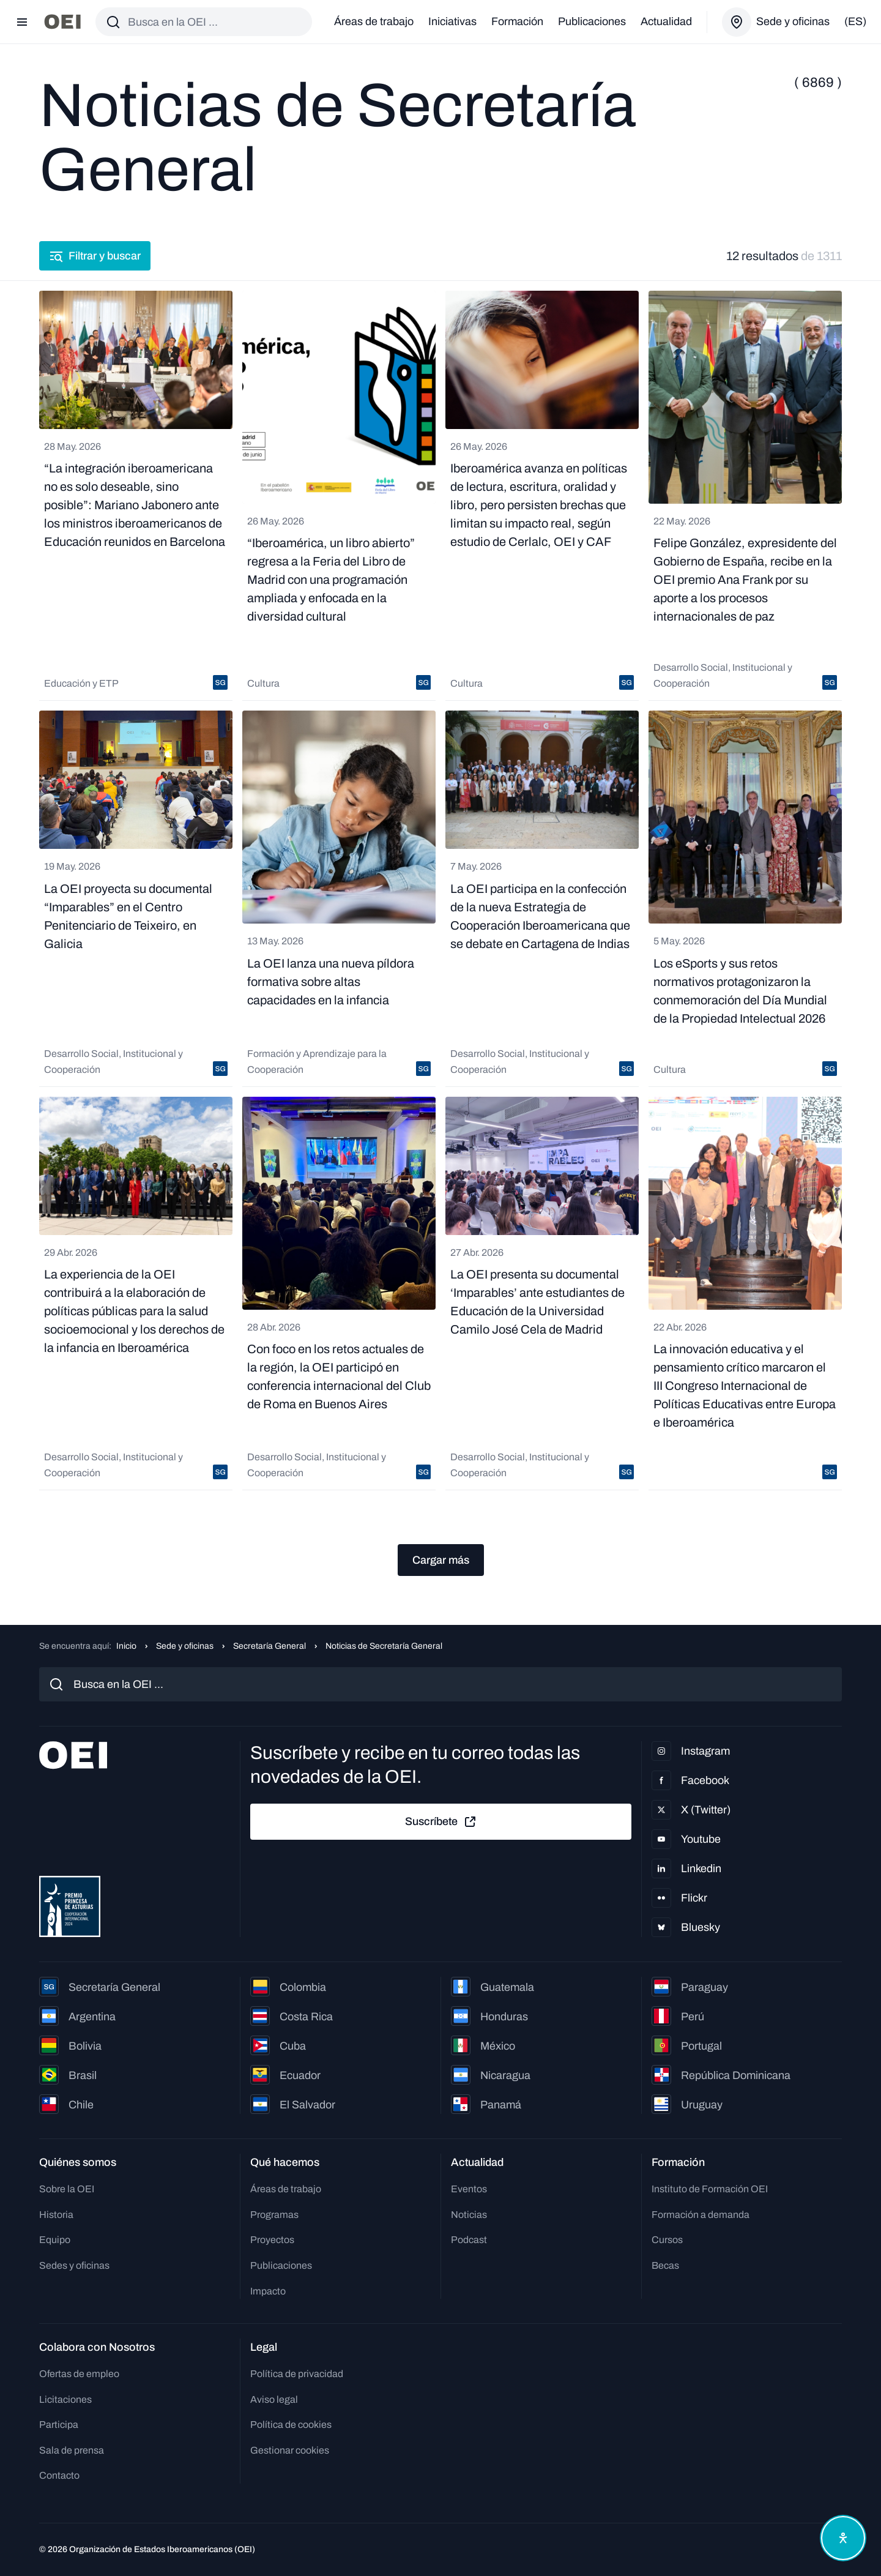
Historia (56, 2214)
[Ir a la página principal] (62, 21)
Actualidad (666, 21)
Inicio (126, 1646)
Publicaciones (592, 21)
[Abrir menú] (22, 22)
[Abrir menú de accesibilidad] (843, 2538)
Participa (58, 2424)
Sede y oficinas (185, 1646)
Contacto (59, 2475)
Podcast (469, 2239)
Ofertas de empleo (79, 2374)
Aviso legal (274, 2399)
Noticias (469, 2214)
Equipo (54, 2239)
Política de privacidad (296, 2374)
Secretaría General (269, 1646)
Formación (517, 21)
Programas (274, 2214)
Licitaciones (65, 2399)
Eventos (469, 2189)
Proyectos (272, 2239)
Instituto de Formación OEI (710, 2189)
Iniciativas (452, 21)
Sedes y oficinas (74, 2265)
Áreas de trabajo (374, 21)
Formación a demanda (700, 2214)
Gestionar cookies (289, 2450)
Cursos (667, 2239)
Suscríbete (441, 1822)
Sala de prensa (71, 2450)
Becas (665, 2265)
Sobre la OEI (66, 2189)
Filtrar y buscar (95, 255)
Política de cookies (291, 2424)
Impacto (268, 2291)
